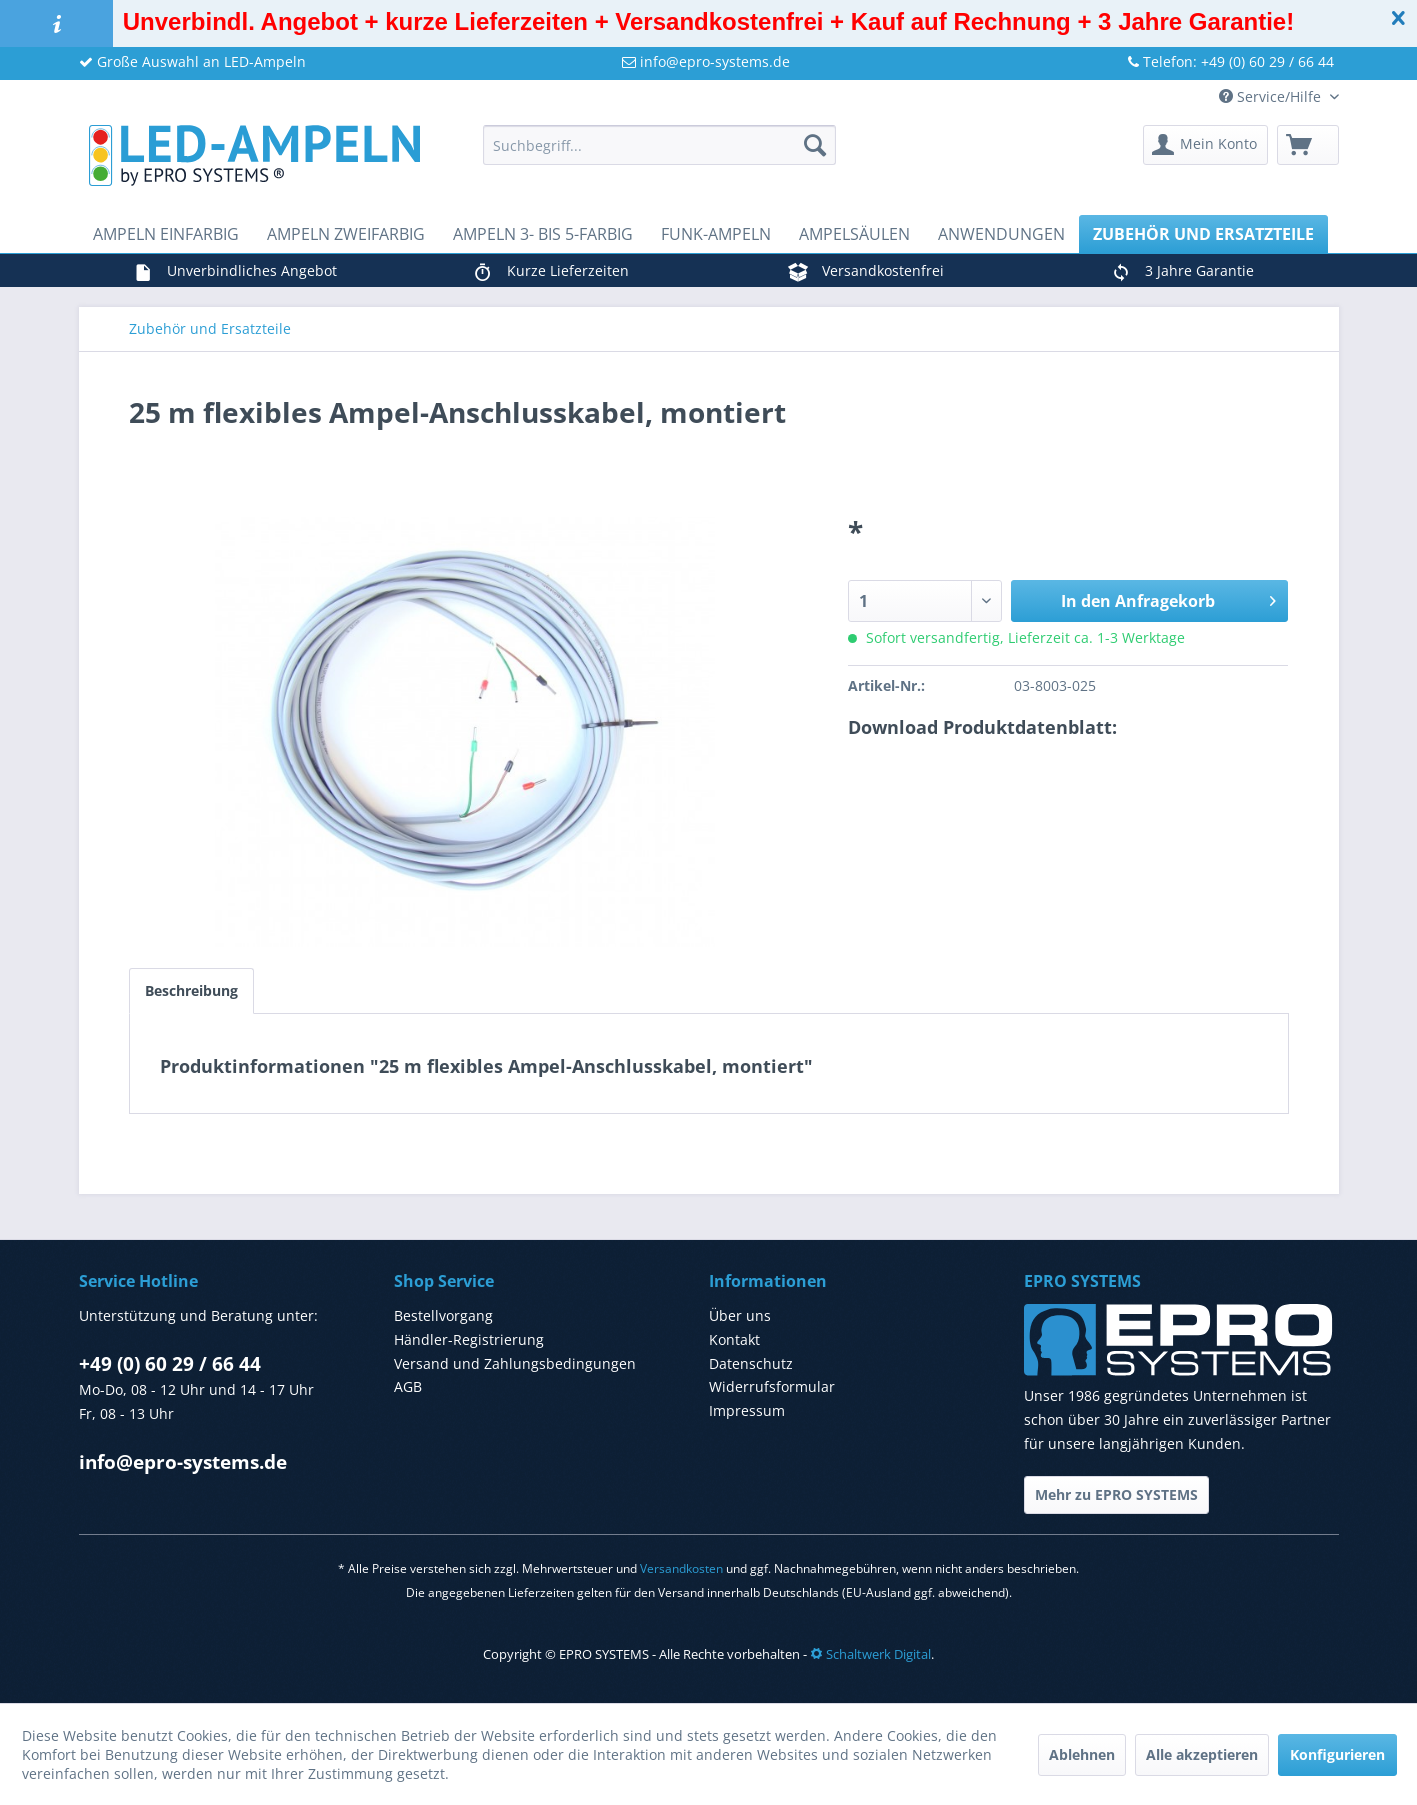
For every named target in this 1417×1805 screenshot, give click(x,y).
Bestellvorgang (443, 1315)
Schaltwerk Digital (870, 1654)
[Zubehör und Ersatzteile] (1203, 234)
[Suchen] (815, 145)
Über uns (740, 1315)
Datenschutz (751, 1363)
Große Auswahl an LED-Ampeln (192, 61)
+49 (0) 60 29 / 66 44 (170, 1364)
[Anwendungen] (1001, 234)
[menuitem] (659, 145)
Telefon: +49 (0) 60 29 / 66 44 (1231, 61)
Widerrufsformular (772, 1386)
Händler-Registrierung (469, 1339)
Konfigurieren (1337, 1754)
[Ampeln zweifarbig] (346, 234)
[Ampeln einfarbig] (166, 234)
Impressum (747, 1410)
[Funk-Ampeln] (716, 234)
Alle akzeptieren (1202, 1754)
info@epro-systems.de (706, 61)
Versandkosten (681, 1568)
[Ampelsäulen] (854, 234)
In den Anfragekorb (1169, 598)
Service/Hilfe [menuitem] (1272, 96)
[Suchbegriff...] (659, 145)
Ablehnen (1082, 1754)
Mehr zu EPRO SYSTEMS (1116, 1494)
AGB (408, 1386)
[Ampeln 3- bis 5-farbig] (543, 234)
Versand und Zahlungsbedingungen (515, 1363)
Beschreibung (191, 990)
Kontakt (734, 1339)
